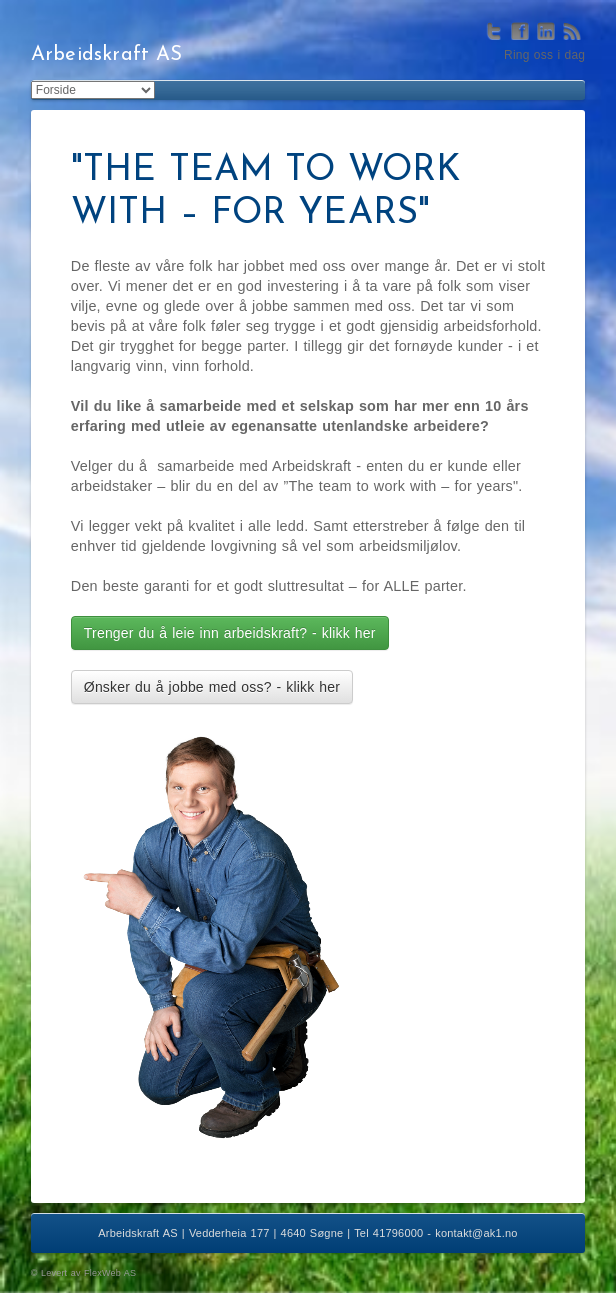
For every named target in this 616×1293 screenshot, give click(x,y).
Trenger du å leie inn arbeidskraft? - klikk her (230, 633)
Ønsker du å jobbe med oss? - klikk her (212, 687)
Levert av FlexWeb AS (88, 1273)
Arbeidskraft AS (107, 55)
